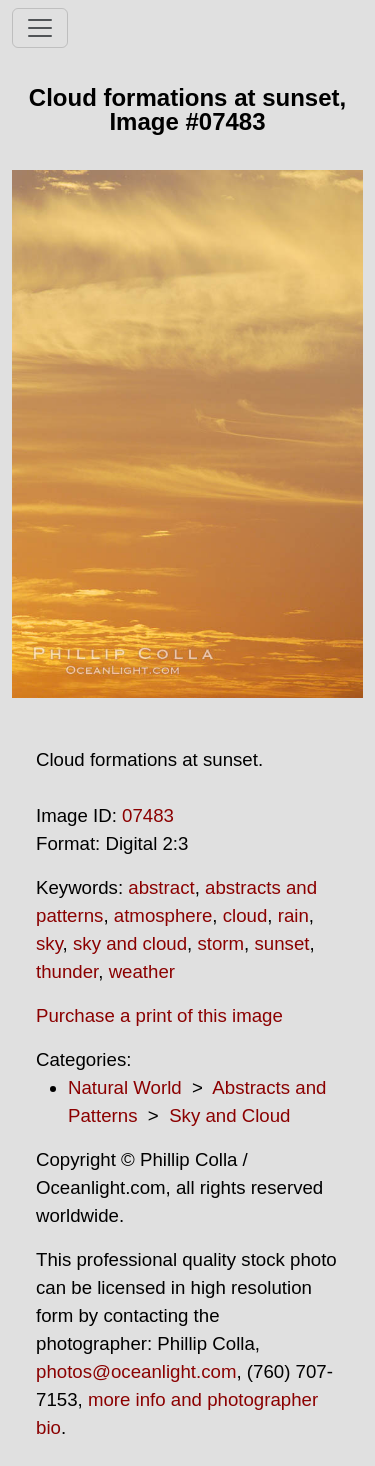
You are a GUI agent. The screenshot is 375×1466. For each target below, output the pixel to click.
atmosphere (163, 915)
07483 (148, 815)
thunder (67, 971)
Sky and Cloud (229, 1115)
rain (293, 915)
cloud (245, 915)
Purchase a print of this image (159, 1015)
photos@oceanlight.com (136, 1371)
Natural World (125, 1087)
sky (49, 943)
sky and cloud (130, 943)
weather (142, 971)
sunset (281, 943)
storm (220, 943)
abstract (161, 887)
